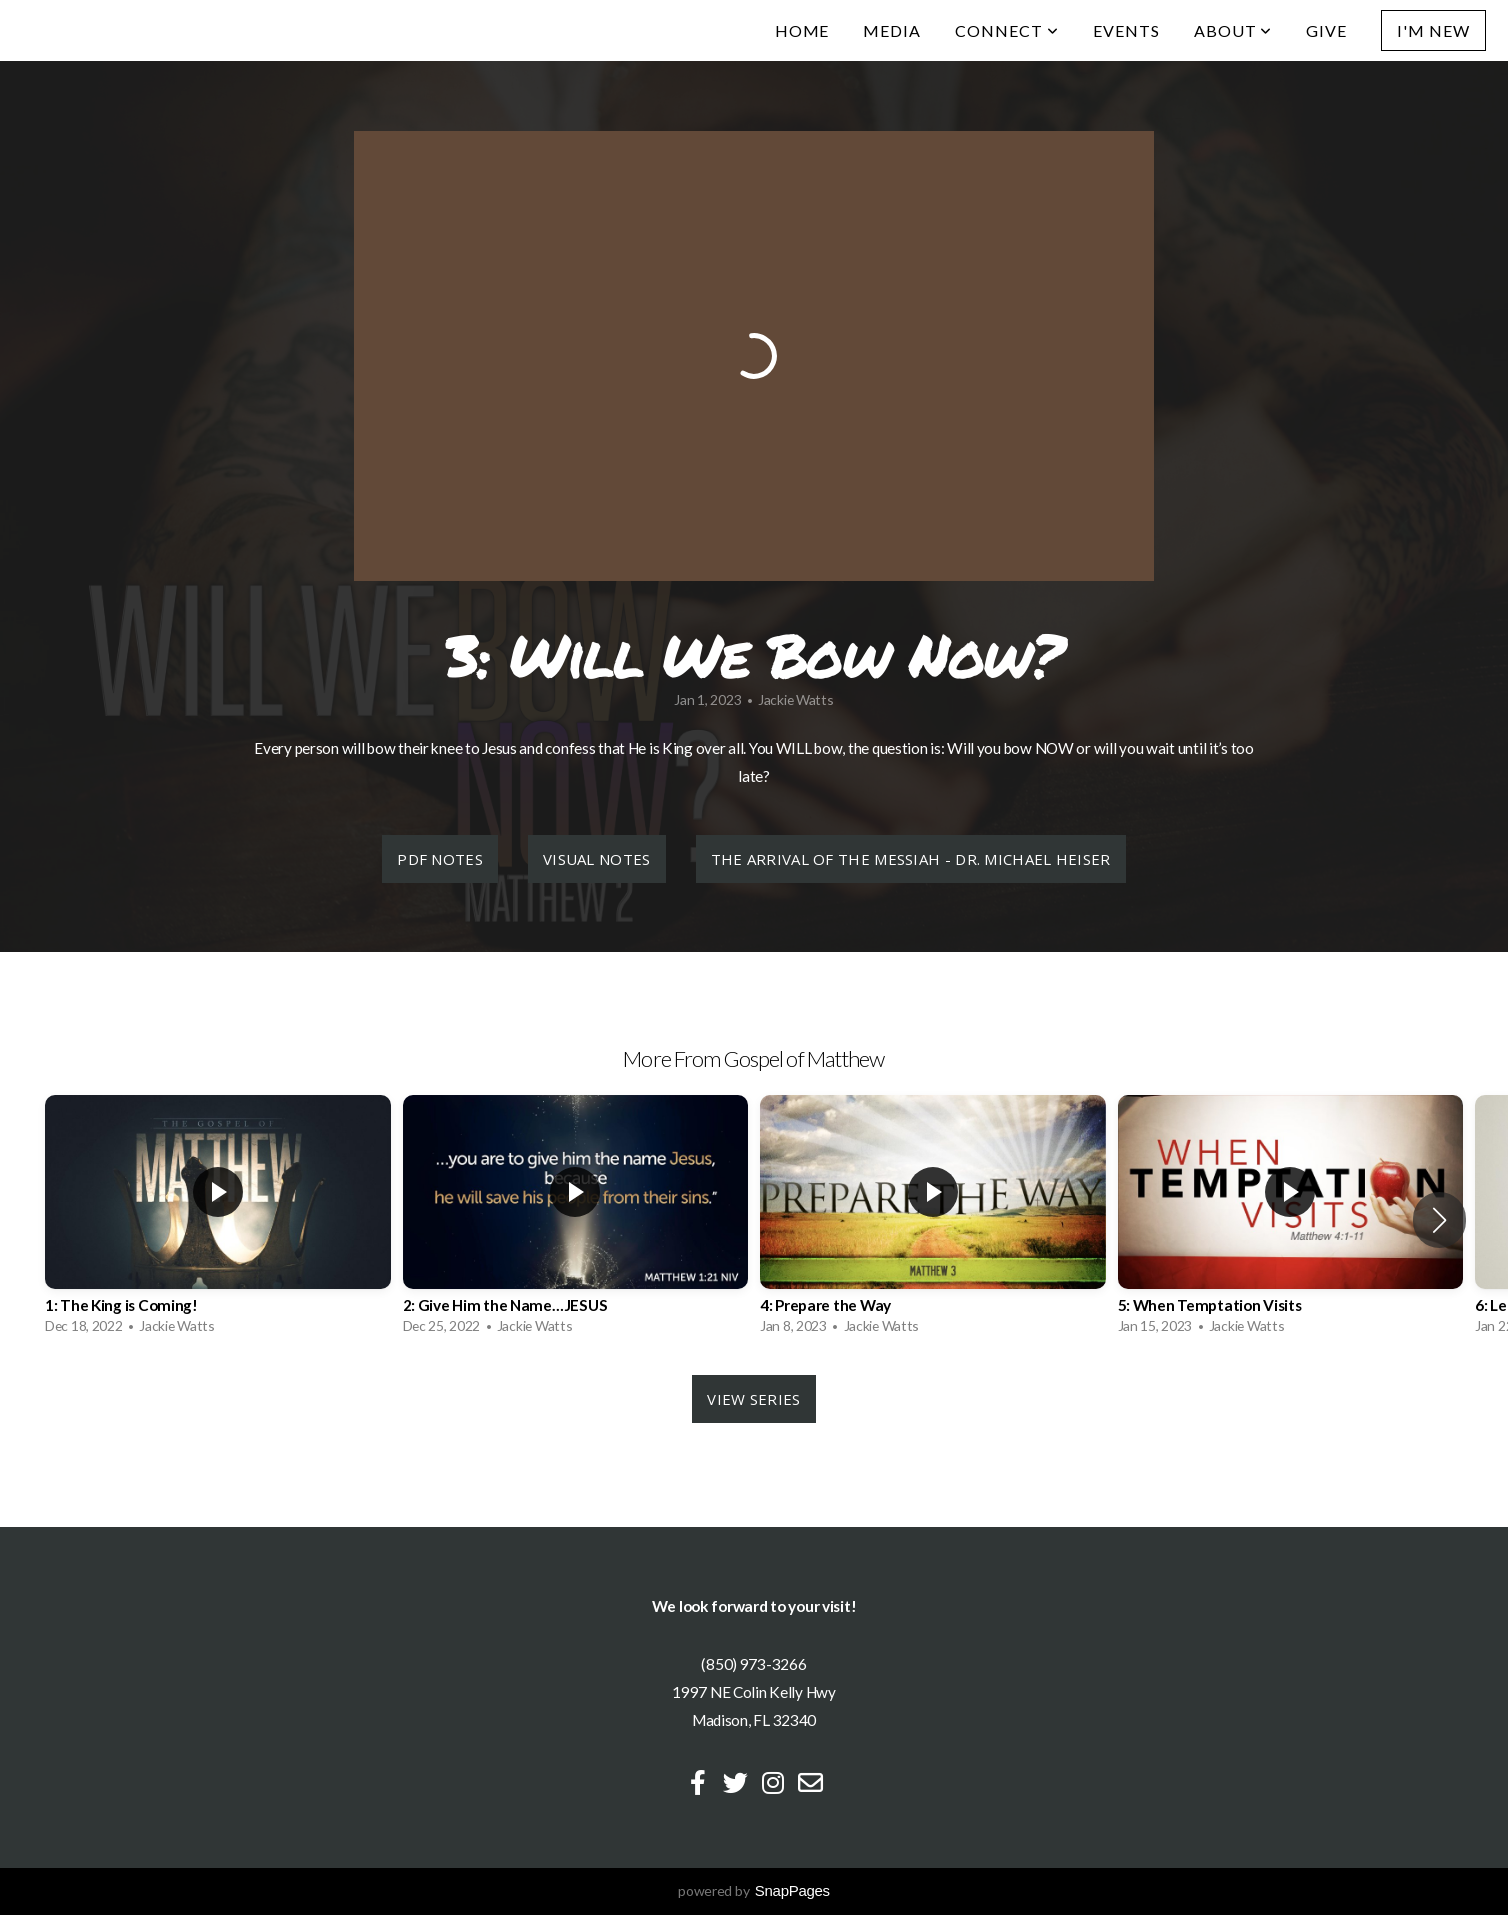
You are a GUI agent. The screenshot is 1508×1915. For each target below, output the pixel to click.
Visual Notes (597, 859)
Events (1126, 30)
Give (1326, 30)
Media (892, 30)
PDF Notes (440, 859)
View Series (753, 1399)
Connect (1007, 30)
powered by (754, 1890)
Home (802, 30)
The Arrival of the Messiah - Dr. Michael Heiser (911, 859)
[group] (218, 1220)
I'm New (1433, 30)
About (1233, 30)
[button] (1439, 1220)
